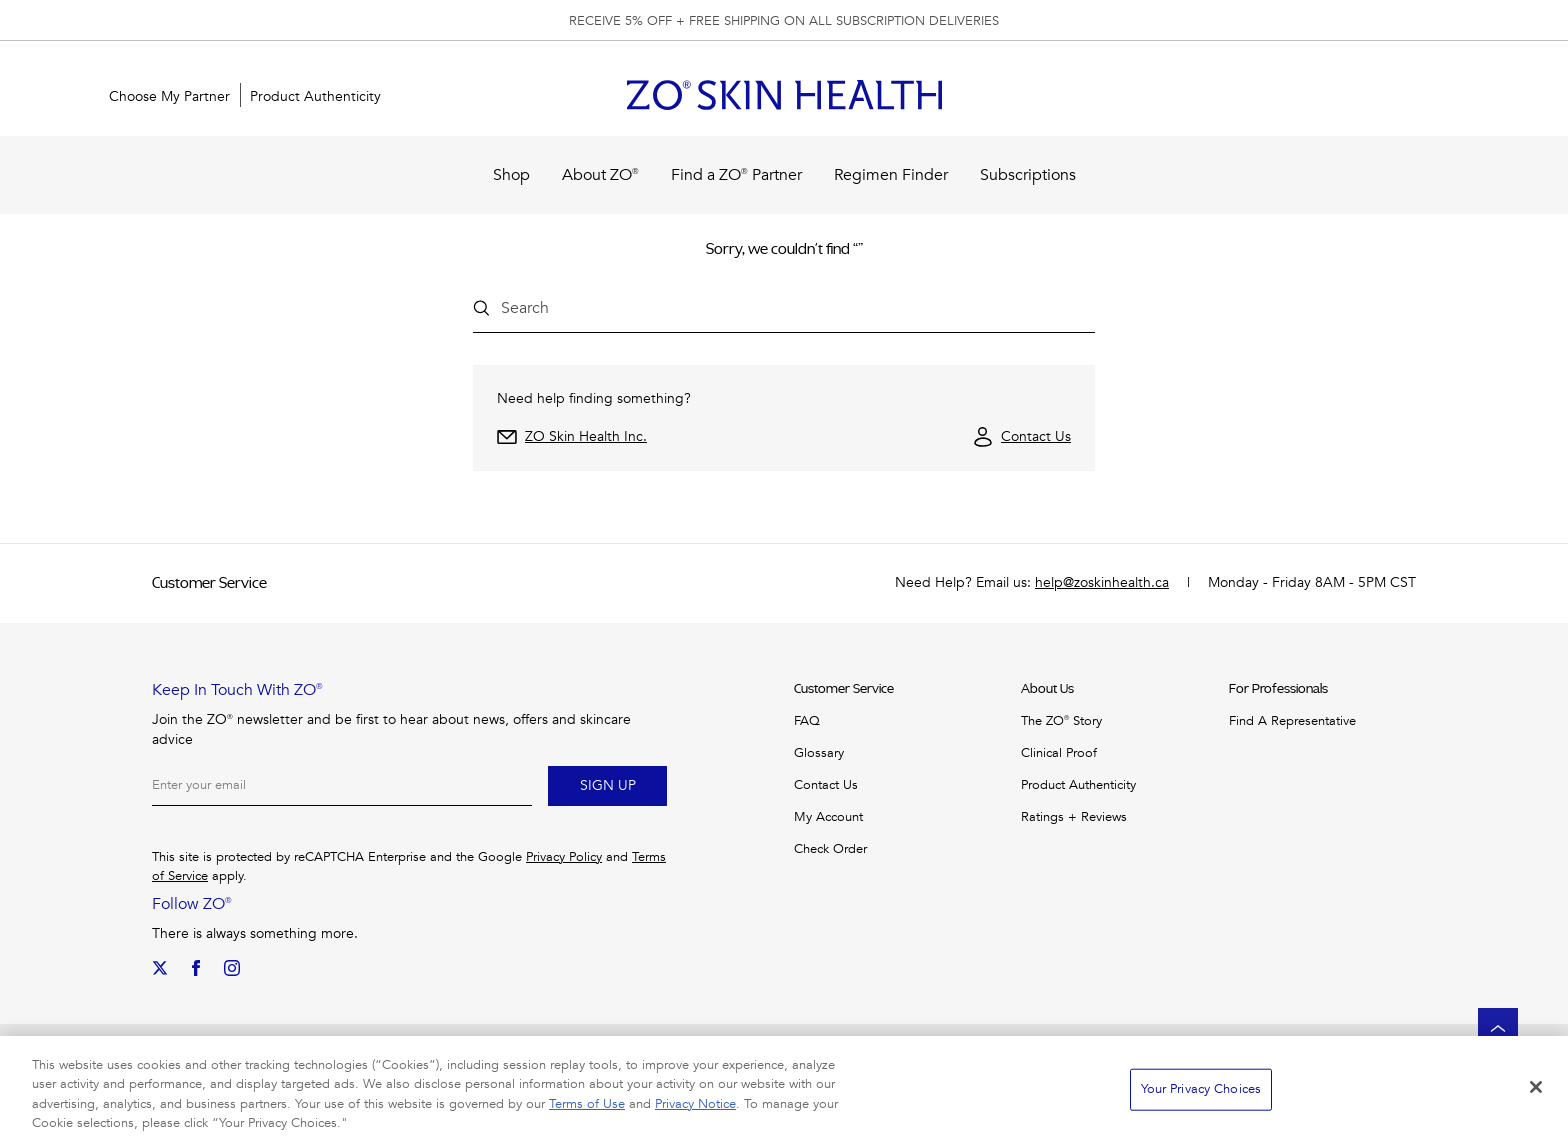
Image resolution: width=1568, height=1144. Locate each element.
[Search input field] (776, 308)
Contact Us (1036, 436)
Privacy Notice (695, 1104)
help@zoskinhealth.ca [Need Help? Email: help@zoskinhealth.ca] (1102, 582)
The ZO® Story (1061, 721)
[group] (784, 20)
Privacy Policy (564, 857)
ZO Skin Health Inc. (586, 436)
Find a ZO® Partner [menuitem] (736, 175)
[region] (784, 1090)
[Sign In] (1404, 97)
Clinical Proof (1059, 753)
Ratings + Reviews (1074, 817)
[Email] (342, 786)
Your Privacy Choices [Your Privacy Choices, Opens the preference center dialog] (1201, 1089)
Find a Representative (1292, 721)
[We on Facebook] (196, 968)
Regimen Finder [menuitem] (891, 175)
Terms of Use (587, 1104)
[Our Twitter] (160, 968)
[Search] (1340, 97)
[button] (1468, 97)
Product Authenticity (1078, 785)
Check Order (830, 849)
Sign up (608, 785)
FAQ (807, 721)
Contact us (826, 785)
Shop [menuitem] (511, 175)
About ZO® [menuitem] (600, 175)
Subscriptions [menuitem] (1028, 175)
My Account (828, 817)
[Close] (1536, 1087)
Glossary (819, 753)
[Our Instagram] (232, 968)
